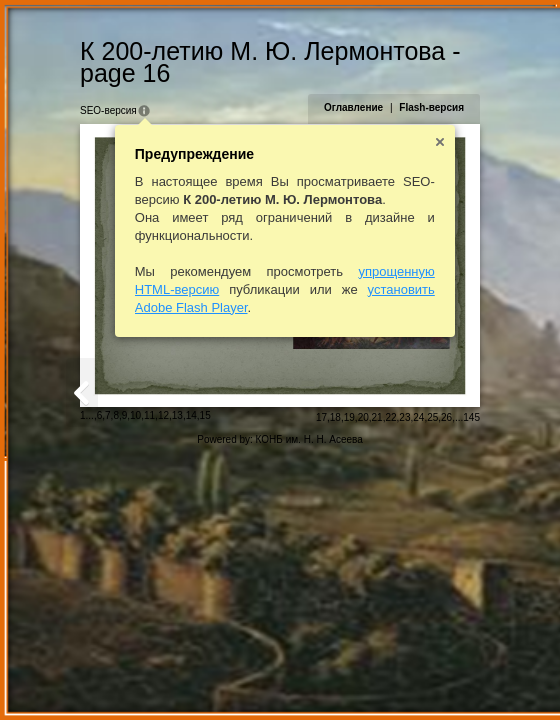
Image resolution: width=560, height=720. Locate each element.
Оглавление (353, 107)
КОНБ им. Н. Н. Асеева (309, 439)
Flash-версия (431, 107)
